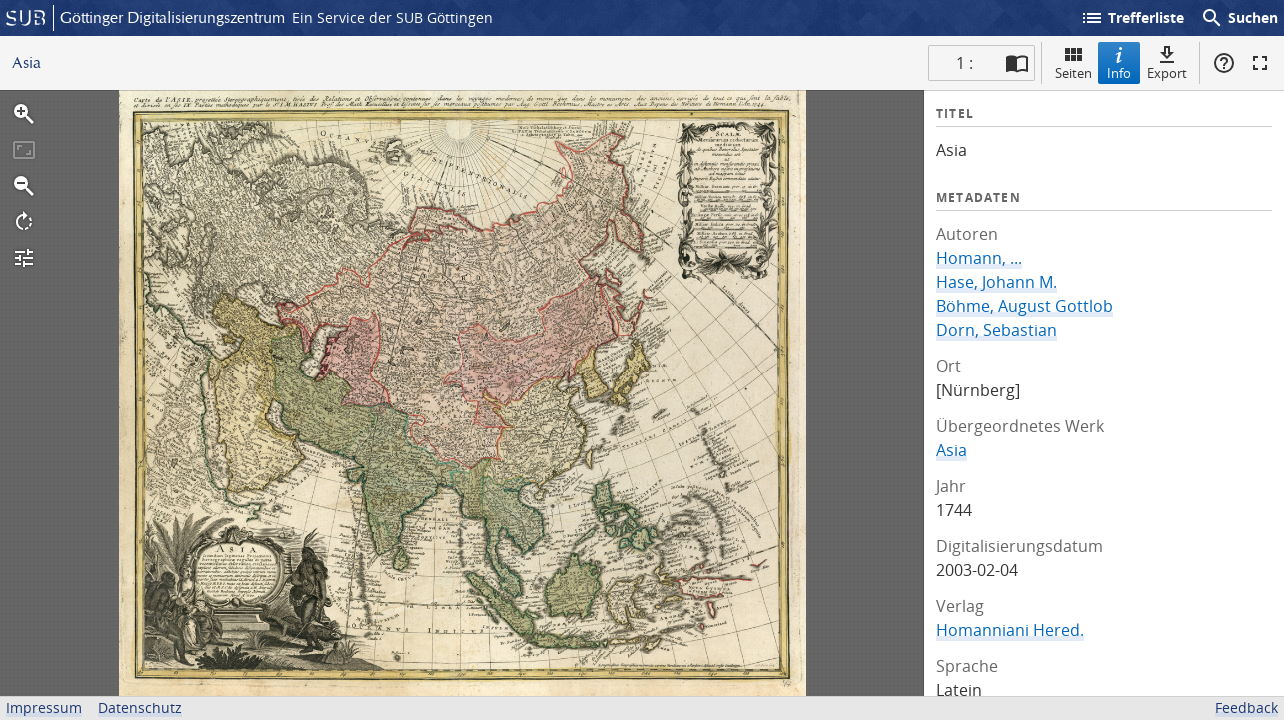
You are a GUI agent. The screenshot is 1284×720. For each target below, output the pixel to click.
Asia (951, 450)
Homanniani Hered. (1010, 630)
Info (1119, 62)
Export (1167, 62)
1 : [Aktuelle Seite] (964, 63)
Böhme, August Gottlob (1024, 306)
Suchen (1239, 18)
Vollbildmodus (1260, 63)
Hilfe (1224, 63)
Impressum (44, 707)
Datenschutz (140, 707)
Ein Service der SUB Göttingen (392, 17)
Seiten (1073, 62)
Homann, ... (979, 258)
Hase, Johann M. (996, 282)
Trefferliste (1132, 18)
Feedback (1246, 707)
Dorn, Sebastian (996, 330)
